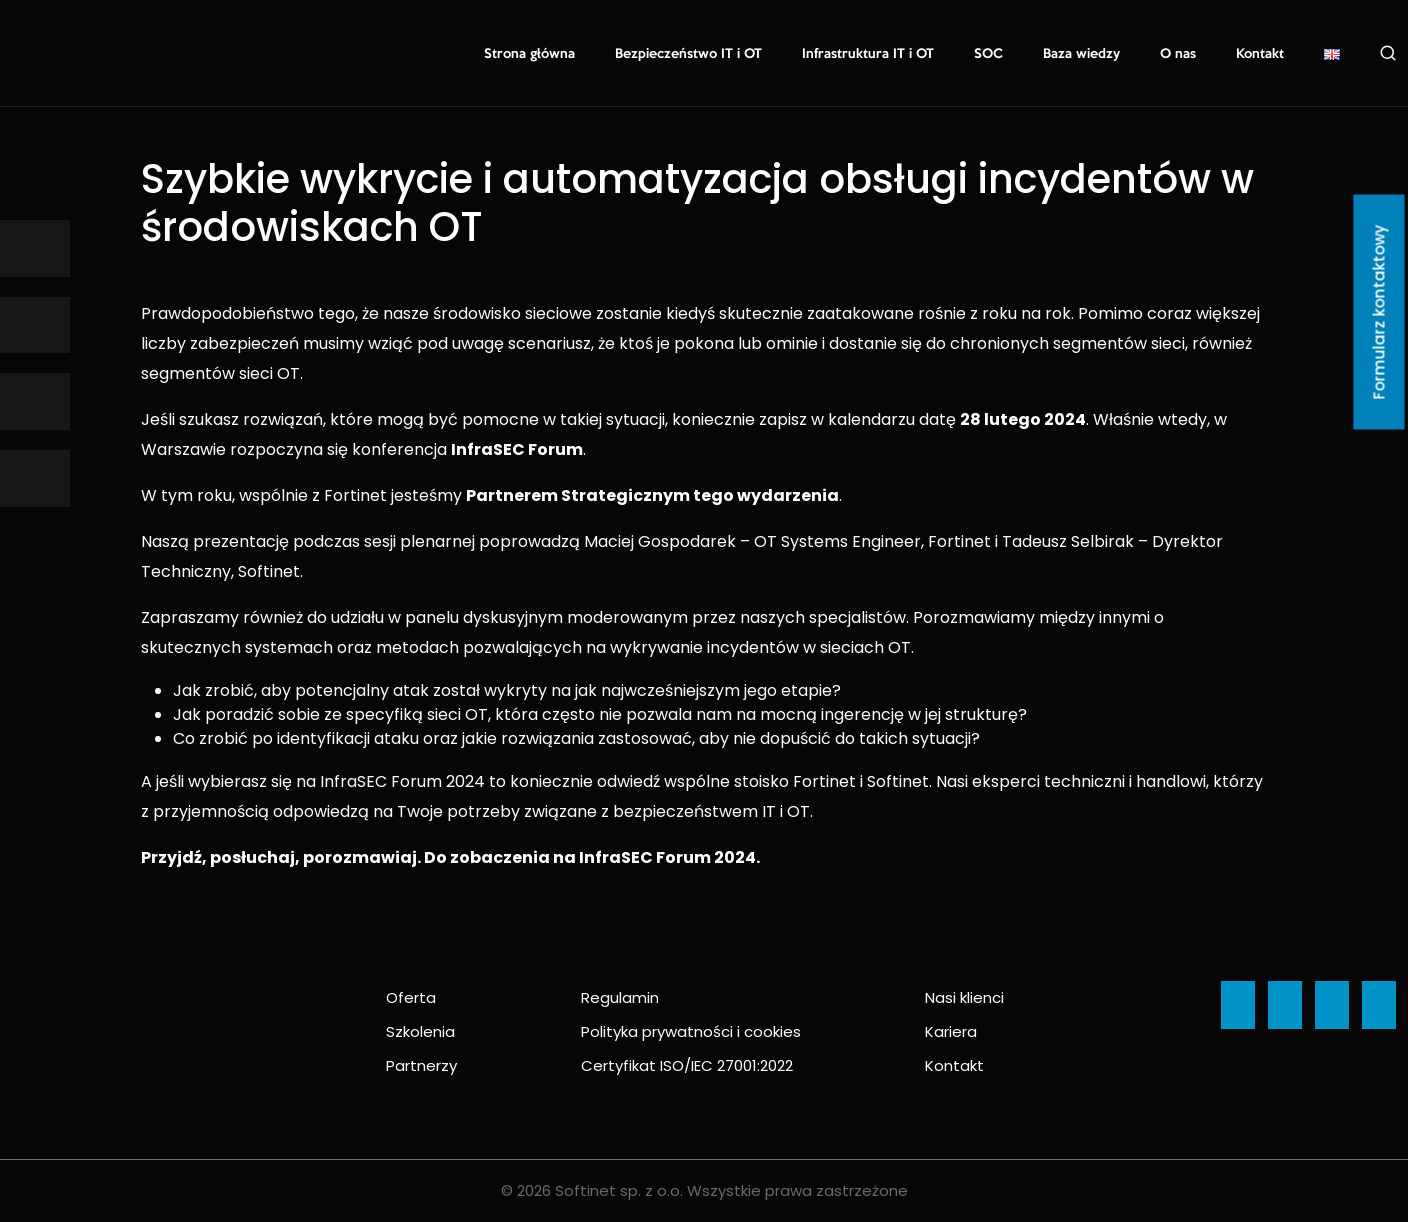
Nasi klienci (964, 997)
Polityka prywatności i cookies (691, 1031)
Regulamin (620, 997)
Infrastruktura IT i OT (868, 54)
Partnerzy (421, 1065)
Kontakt (1260, 54)
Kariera (951, 1031)
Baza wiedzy (1081, 54)
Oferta (411, 997)
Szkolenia (420, 1031)
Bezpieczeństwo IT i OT (688, 54)
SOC (988, 54)
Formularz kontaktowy (1379, 312)
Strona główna (529, 54)
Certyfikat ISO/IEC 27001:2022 (687, 1065)
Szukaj (1388, 53)
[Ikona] (35, 248)
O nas (1178, 54)
